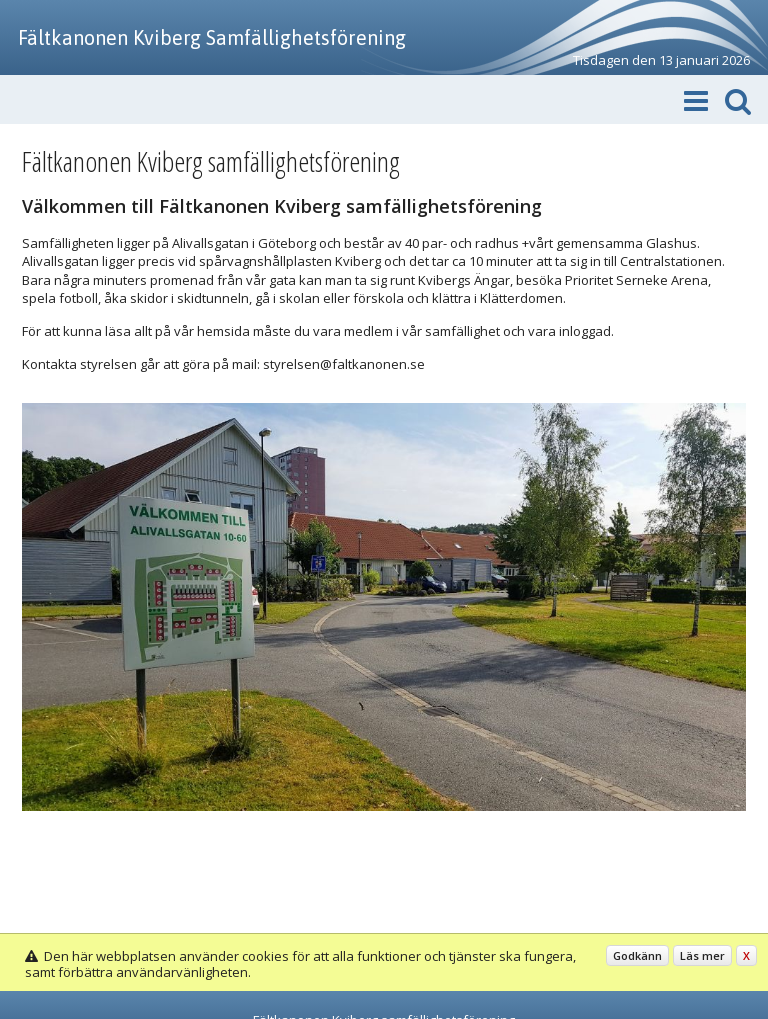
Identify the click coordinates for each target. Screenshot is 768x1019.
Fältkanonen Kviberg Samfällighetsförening (212, 37)
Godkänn (637, 955)
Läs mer (702, 955)
